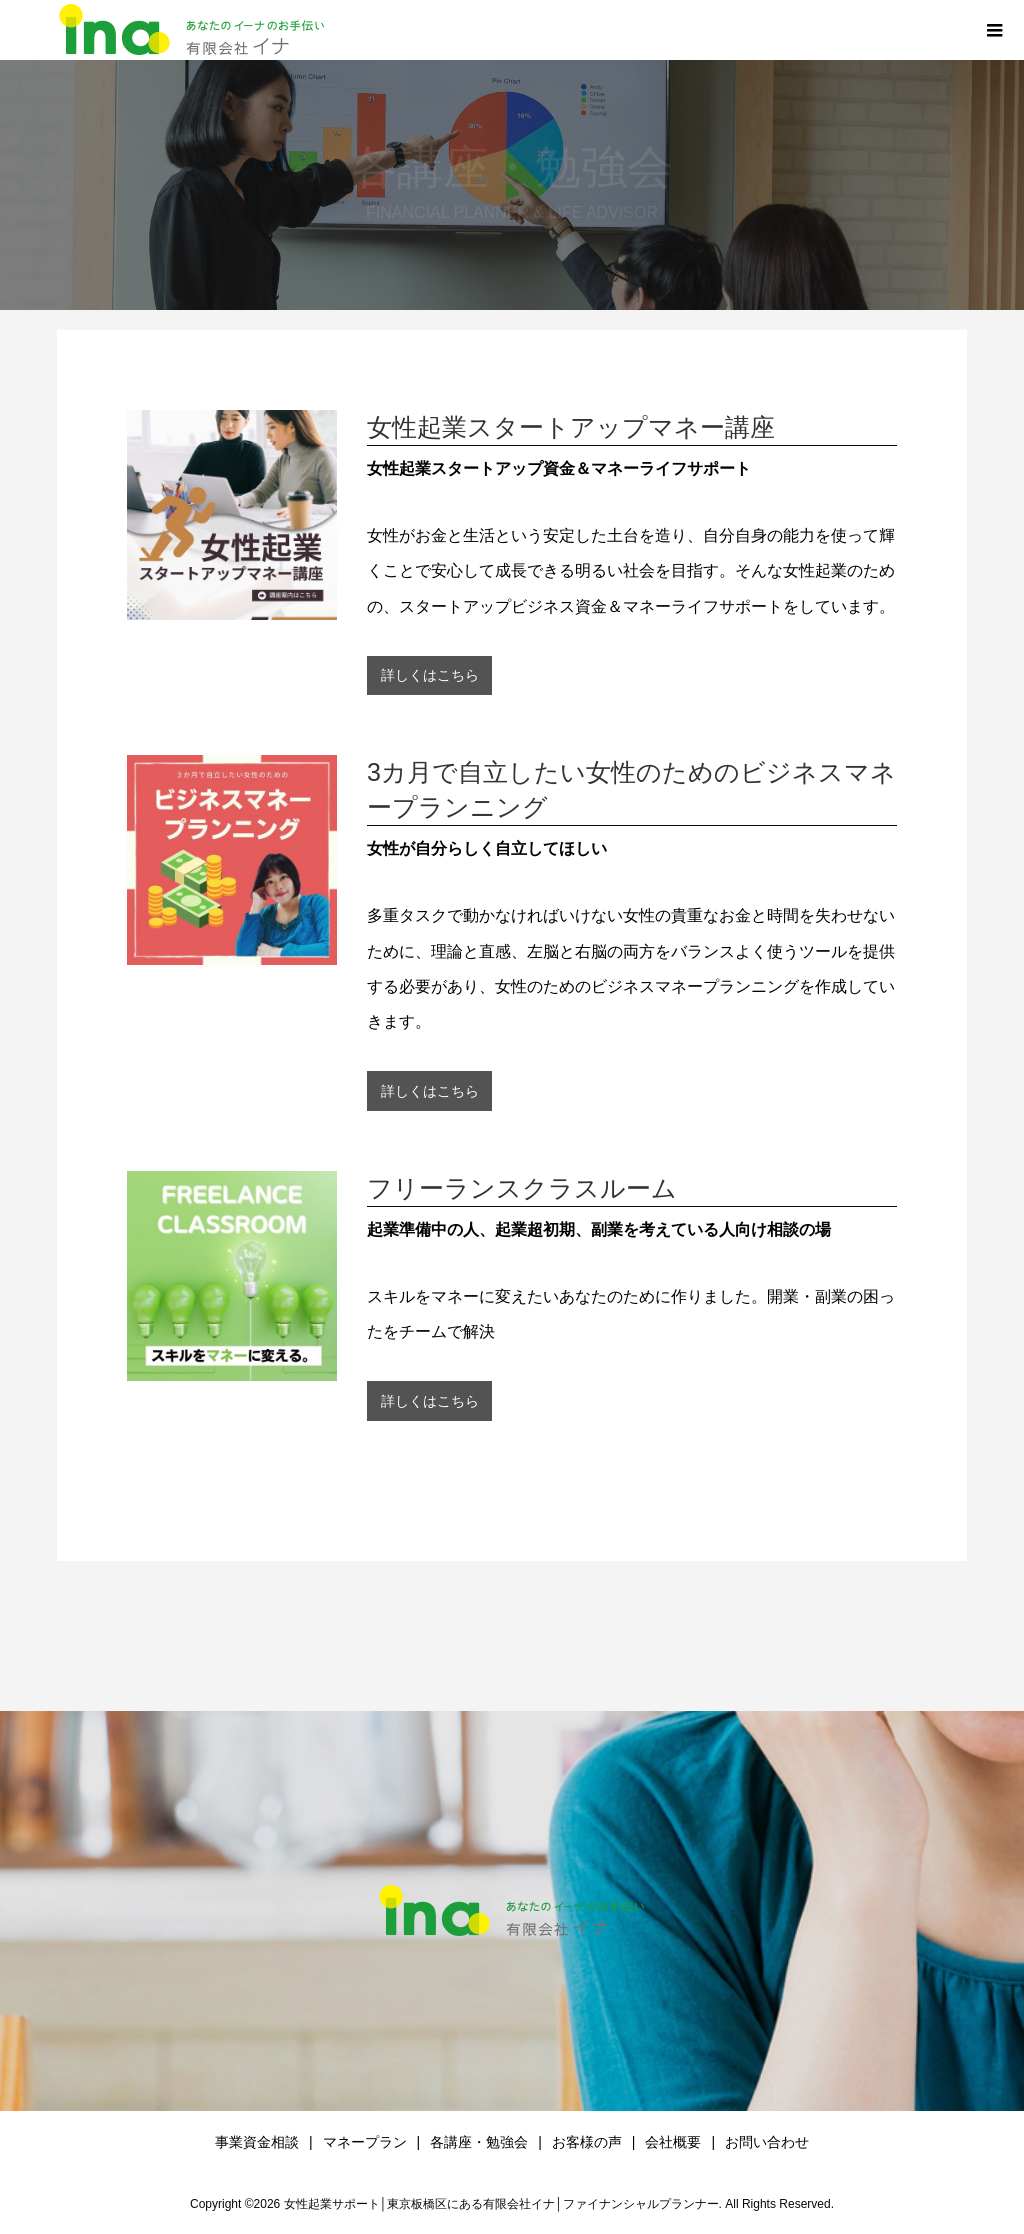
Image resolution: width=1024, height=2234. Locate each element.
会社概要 (673, 2142)
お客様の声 (587, 2142)
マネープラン (365, 2142)
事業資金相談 (257, 2142)
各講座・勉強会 (479, 2142)
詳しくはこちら (430, 675)
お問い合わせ (767, 2142)
